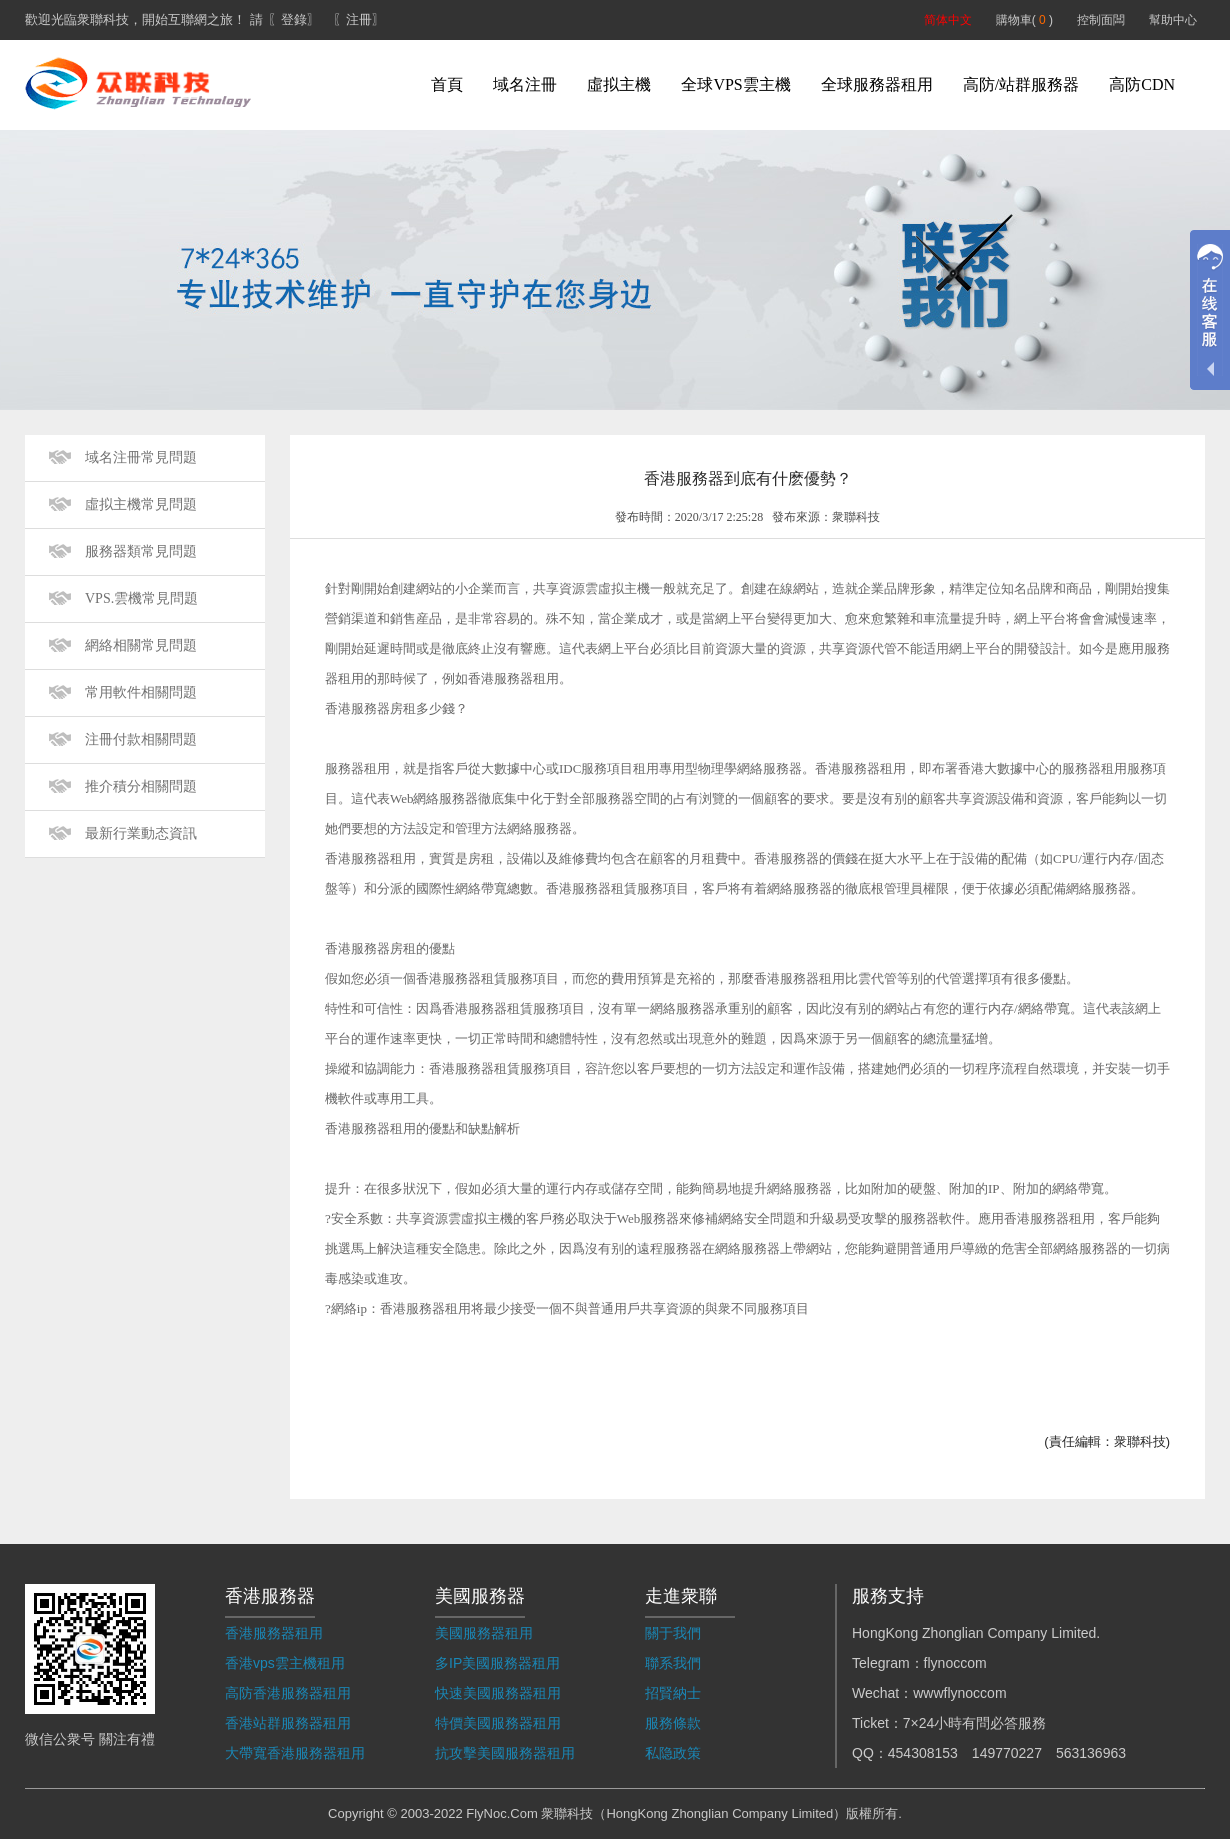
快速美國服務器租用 (498, 1693)
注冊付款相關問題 (141, 739)
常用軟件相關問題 (141, 692)
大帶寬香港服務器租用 (295, 1753)
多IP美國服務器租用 (497, 1663)
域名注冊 (525, 84)
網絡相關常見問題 (141, 645)
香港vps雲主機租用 (285, 1663)
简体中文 (948, 20)
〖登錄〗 (294, 19)
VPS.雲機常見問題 (141, 598)
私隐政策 (673, 1753)
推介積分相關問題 (141, 786)
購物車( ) (1024, 20)
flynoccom (955, 1663)
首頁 (447, 84)
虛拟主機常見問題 (141, 504)
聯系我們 (673, 1663)
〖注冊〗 (359, 19)
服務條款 (673, 1723)
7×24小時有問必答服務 (975, 1723)
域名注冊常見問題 (141, 457)
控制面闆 (1101, 20)
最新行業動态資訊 (141, 833)
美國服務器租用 (484, 1633)
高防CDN (1142, 84)
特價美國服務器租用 (498, 1723)
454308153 (923, 1753)
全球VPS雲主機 (735, 84)
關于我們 (673, 1633)
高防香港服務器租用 (288, 1693)
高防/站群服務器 (1021, 84)
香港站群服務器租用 (288, 1723)
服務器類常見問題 (141, 551)
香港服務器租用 (274, 1633)
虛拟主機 (619, 84)
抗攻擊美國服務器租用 (505, 1753)
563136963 (1091, 1753)
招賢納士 (673, 1693)
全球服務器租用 (877, 84)
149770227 (1007, 1753)
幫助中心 (1173, 20)
